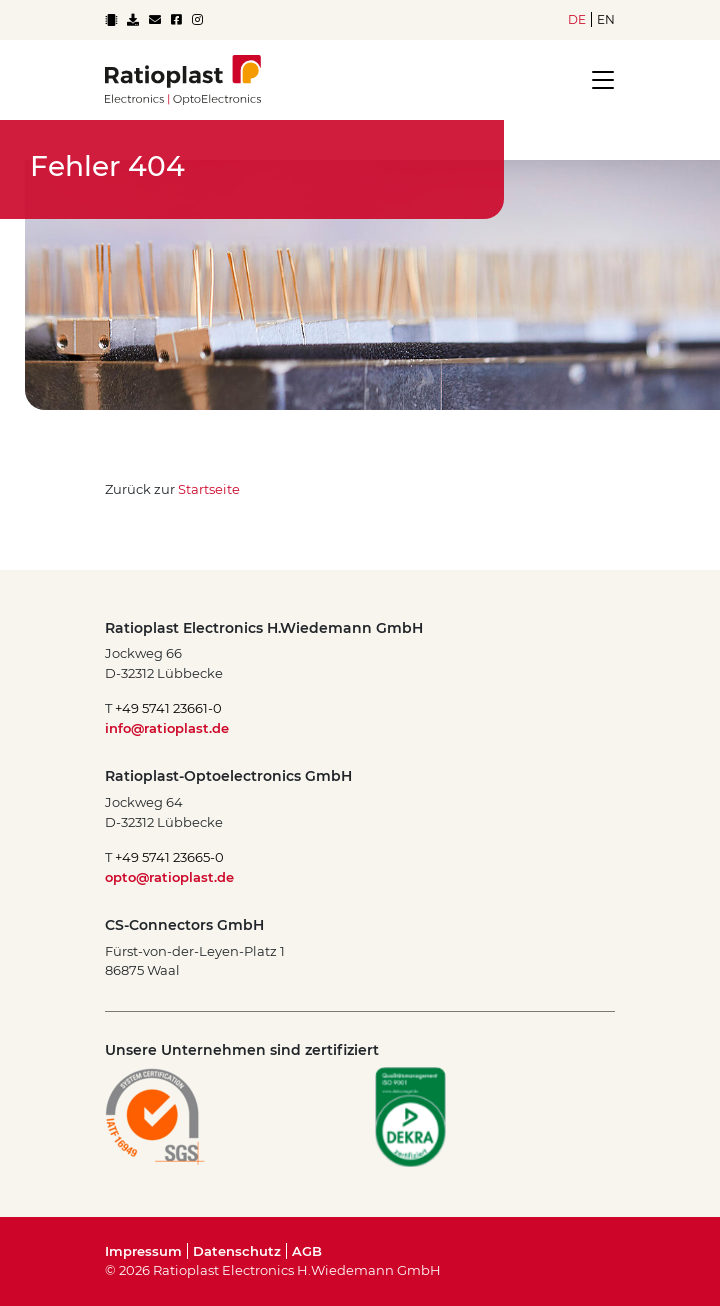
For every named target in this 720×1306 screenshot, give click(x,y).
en (606, 19)
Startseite (209, 489)
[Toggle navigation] (597, 80)
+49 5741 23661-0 (168, 708)
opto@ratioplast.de (169, 877)
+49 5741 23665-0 (169, 857)
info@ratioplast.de (167, 728)
